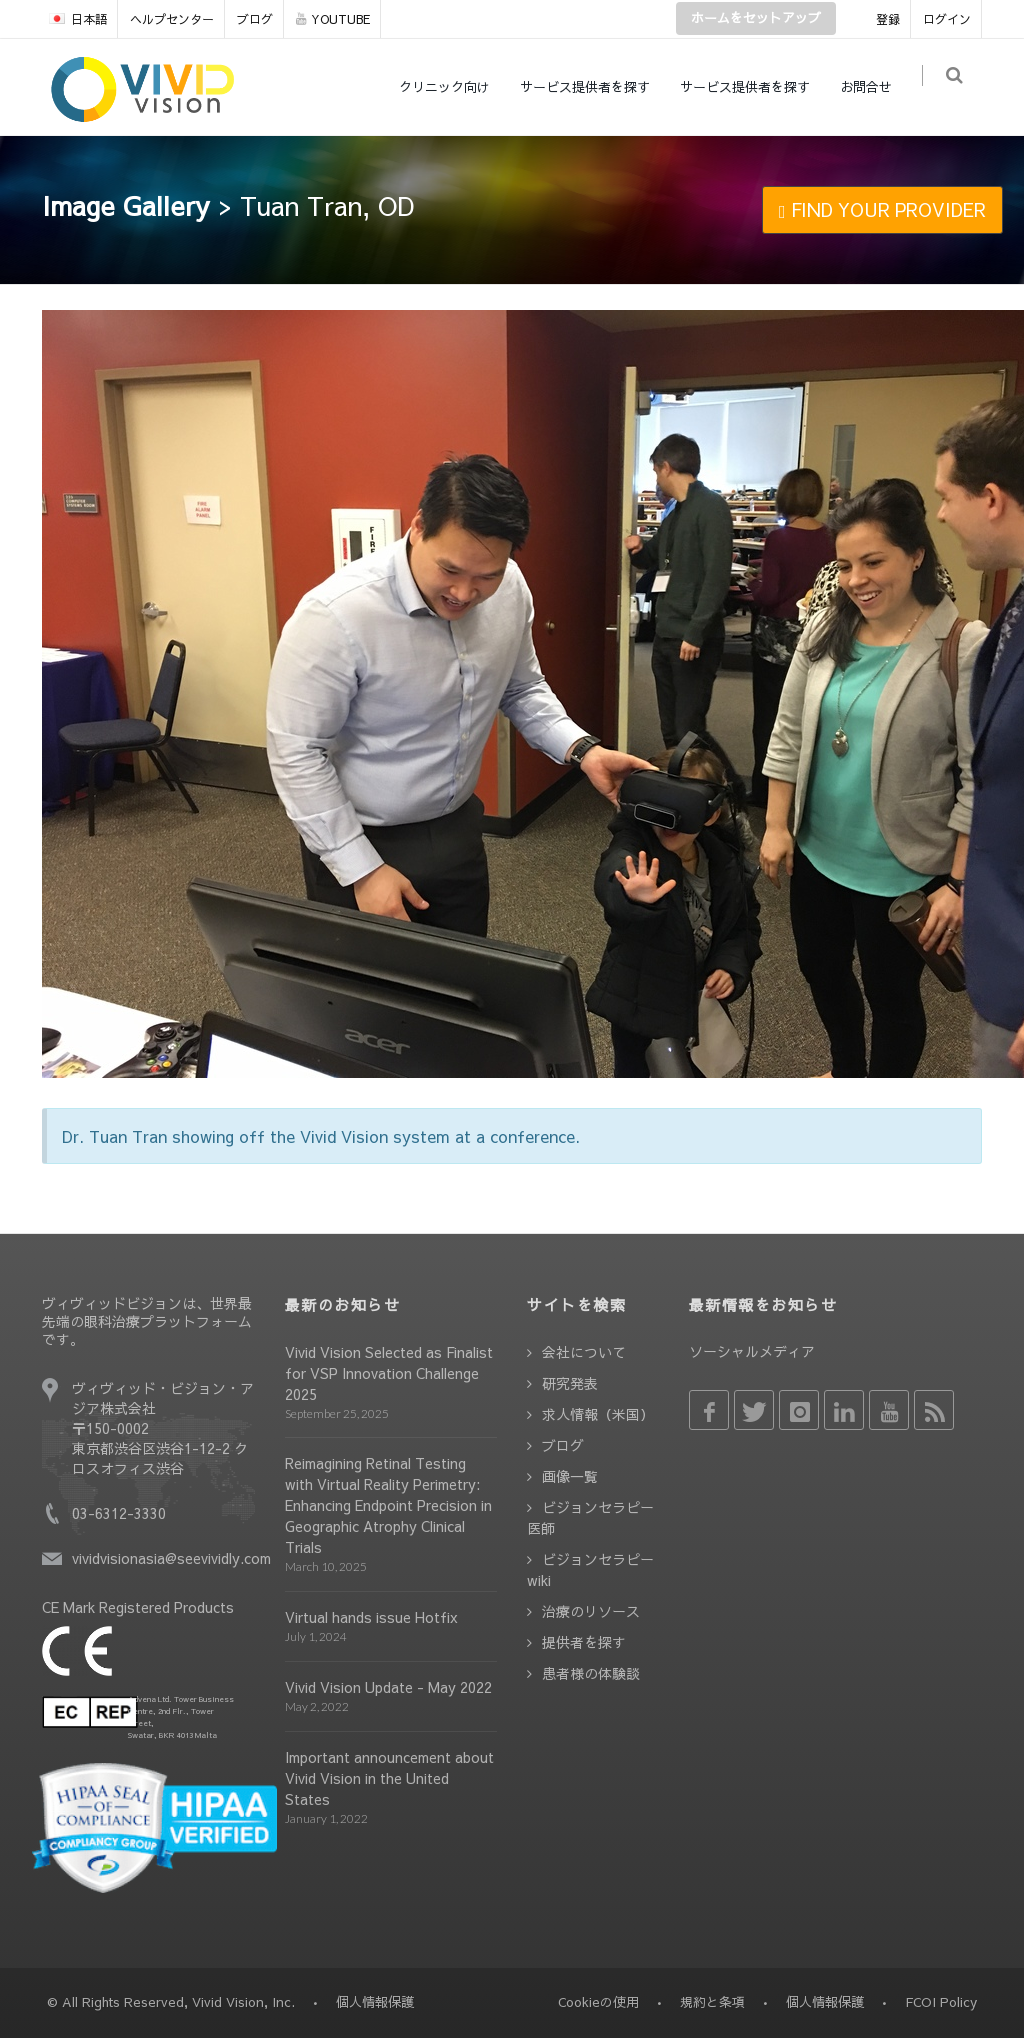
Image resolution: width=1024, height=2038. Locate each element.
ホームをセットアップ (756, 18)
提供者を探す (584, 1642)
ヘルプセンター (172, 19)
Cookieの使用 (598, 2002)
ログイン (947, 19)
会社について (584, 1352)
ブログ (255, 19)
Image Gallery (126, 205)
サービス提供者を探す (593, 87)
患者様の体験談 (591, 1673)
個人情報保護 (825, 2002)
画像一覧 (570, 1476)
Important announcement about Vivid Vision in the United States (389, 1778)
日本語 (78, 19)
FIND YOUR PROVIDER (882, 209)
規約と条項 (712, 2002)
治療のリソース (591, 1611)
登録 (888, 19)
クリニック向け (452, 87)
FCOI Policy (941, 2002)
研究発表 (570, 1383)
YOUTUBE (333, 19)
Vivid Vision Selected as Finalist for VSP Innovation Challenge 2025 (389, 1373)
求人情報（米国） (598, 1414)
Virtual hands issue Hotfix (371, 1617)
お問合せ (874, 87)
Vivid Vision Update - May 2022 (388, 1687)
